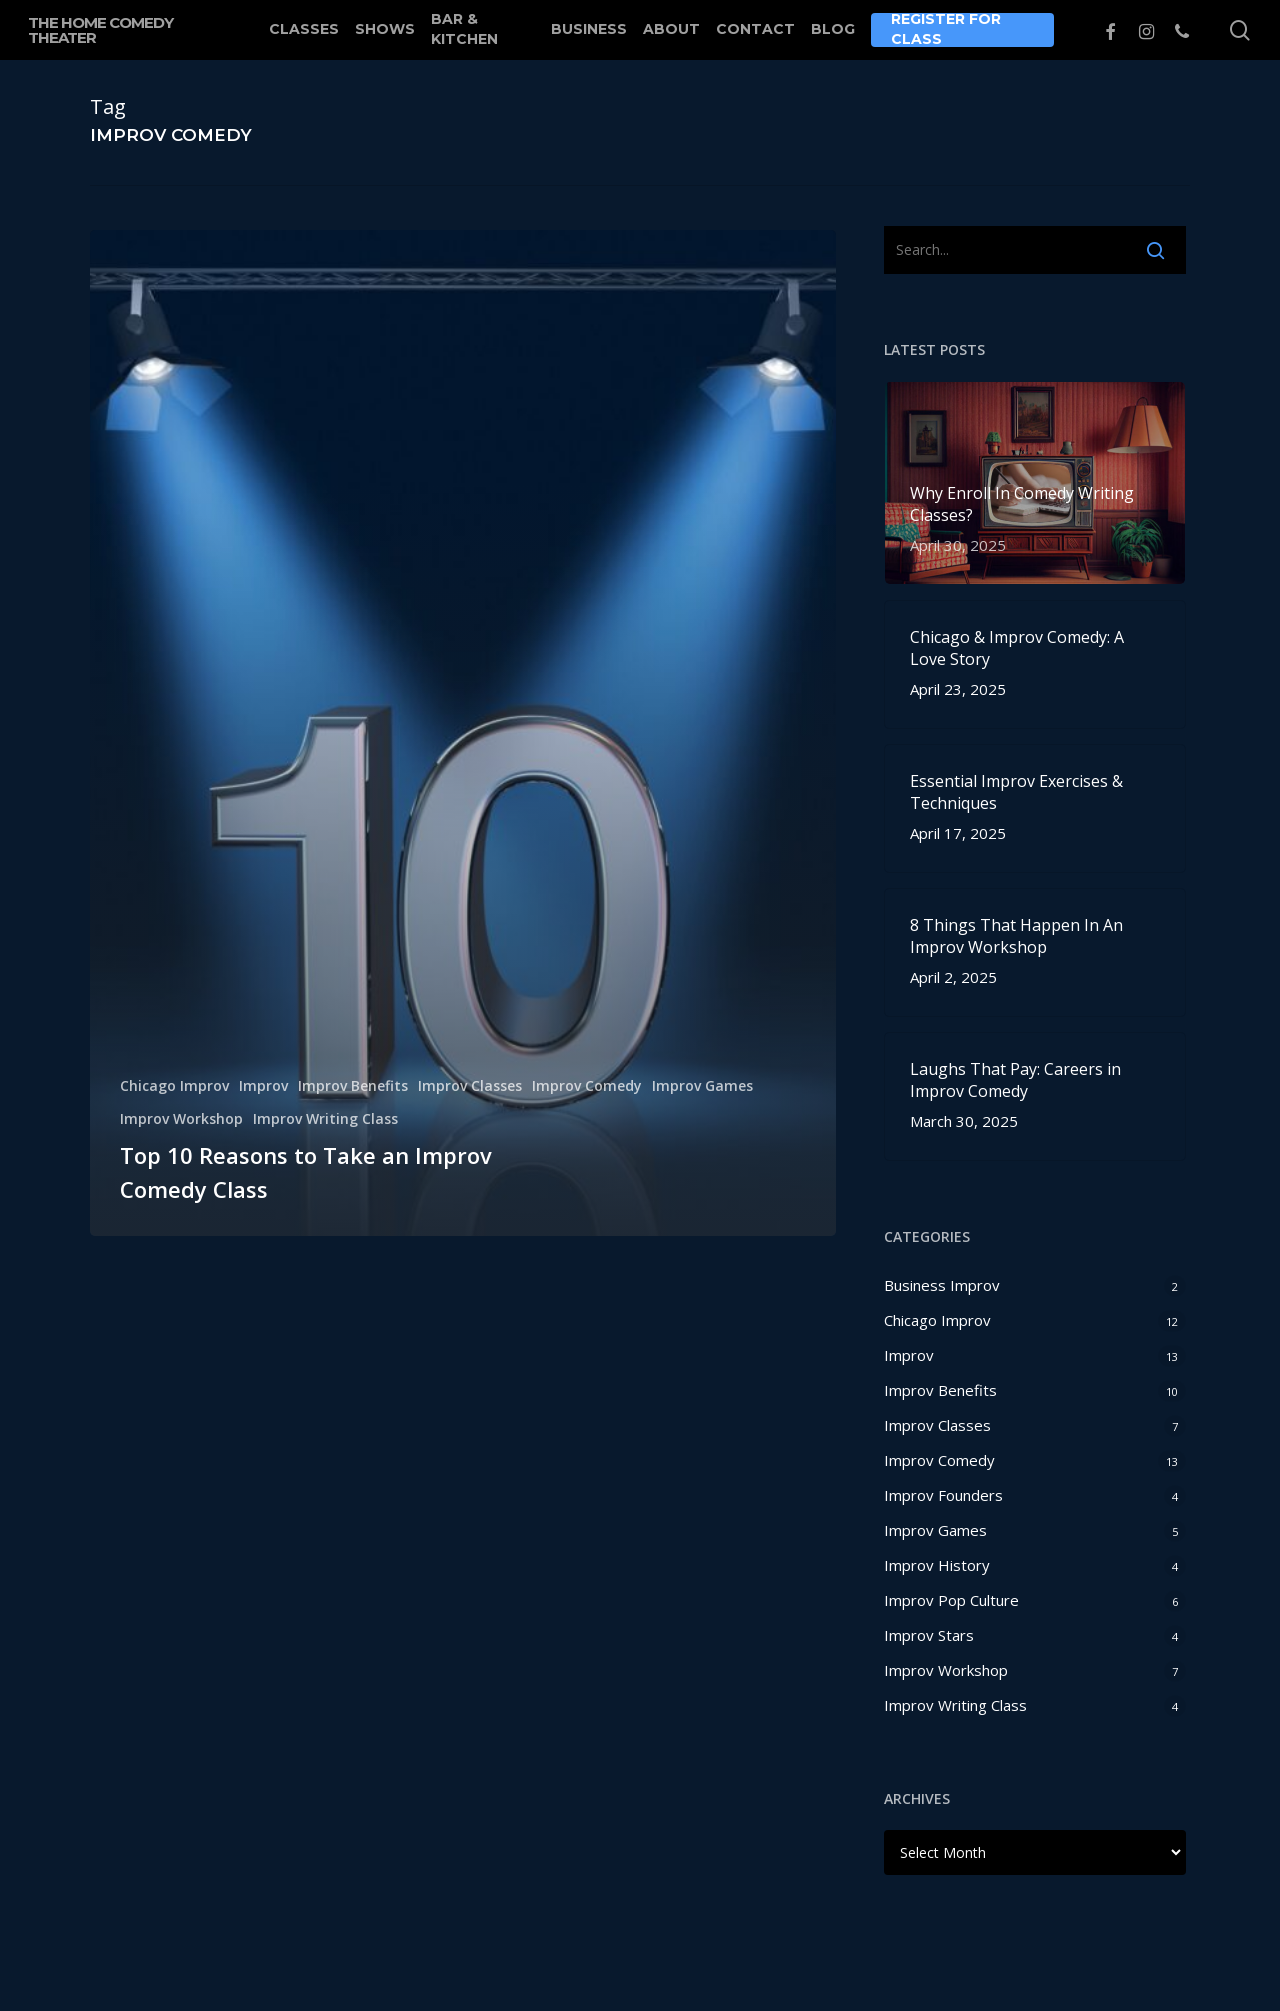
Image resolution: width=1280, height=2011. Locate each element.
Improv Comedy (587, 1085)
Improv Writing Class (325, 1118)
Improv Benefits (353, 1085)
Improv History (937, 1565)
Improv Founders (943, 1495)
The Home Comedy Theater (100, 30)
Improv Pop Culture (951, 1600)
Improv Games (702, 1085)
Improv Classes (470, 1085)
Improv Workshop (181, 1118)
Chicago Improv (174, 1085)
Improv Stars (929, 1635)
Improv (263, 1085)
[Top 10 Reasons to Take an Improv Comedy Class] (463, 733)
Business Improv (942, 1285)
